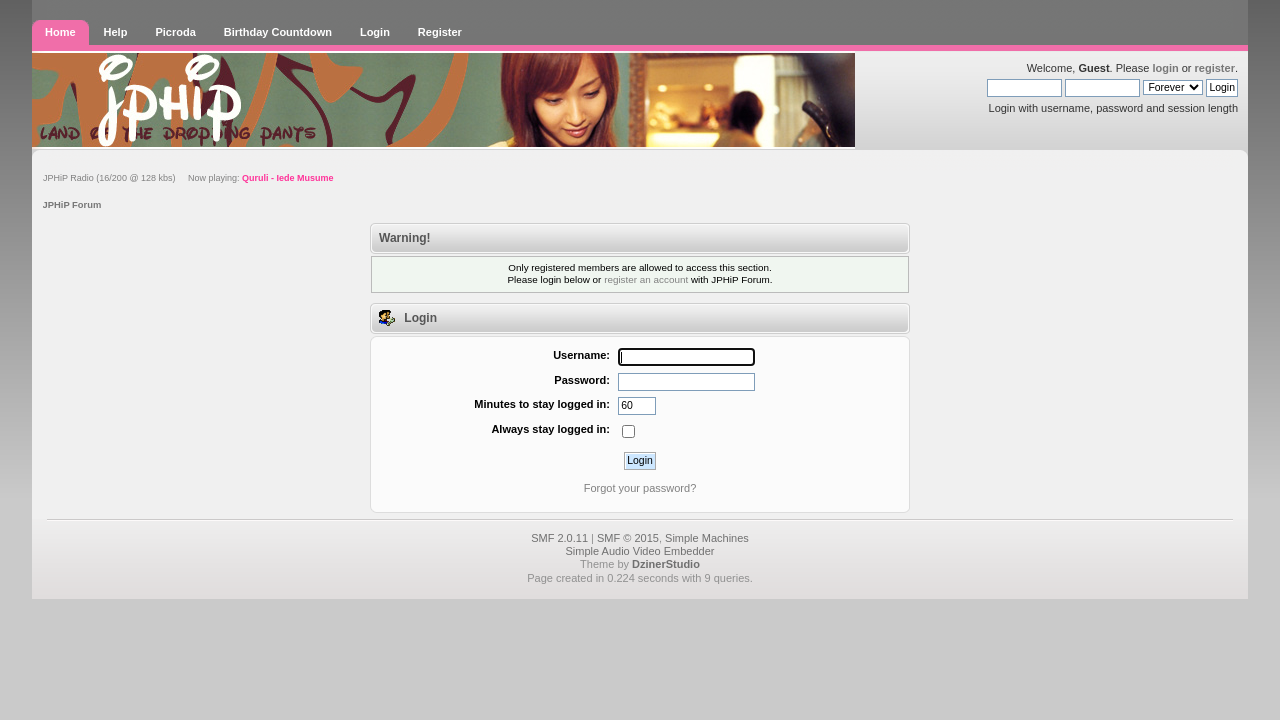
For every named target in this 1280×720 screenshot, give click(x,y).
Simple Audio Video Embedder (639, 551)
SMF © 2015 (628, 538)
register (1215, 68)
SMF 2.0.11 (559, 538)
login (1165, 68)
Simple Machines (707, 538)
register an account (646, 279)
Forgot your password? (640, 488)
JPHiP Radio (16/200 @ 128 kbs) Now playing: (188, 178)
